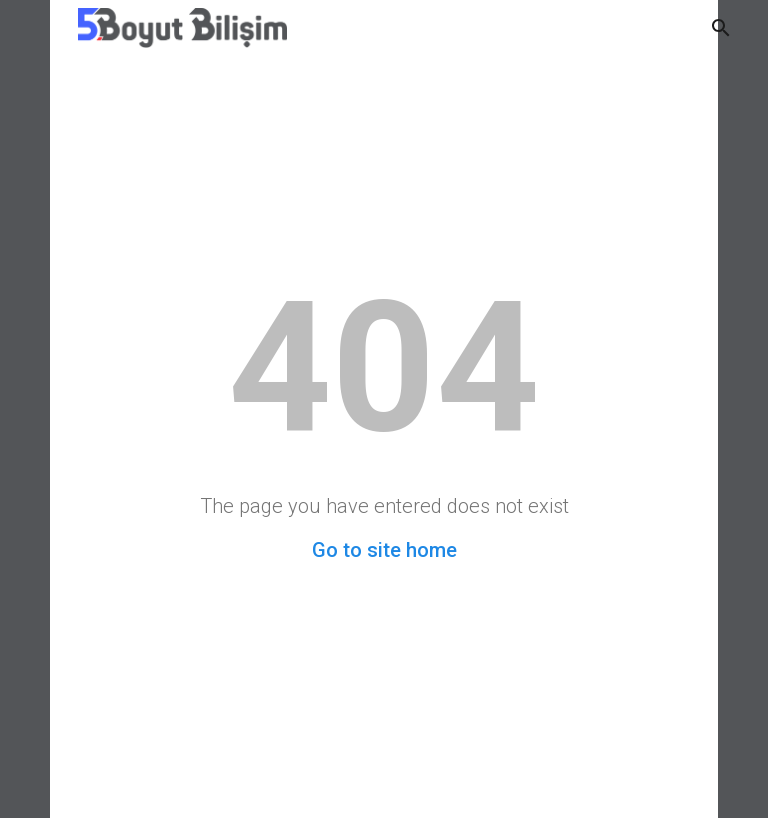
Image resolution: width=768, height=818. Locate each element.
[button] (721, 28)
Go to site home (384, 550)
